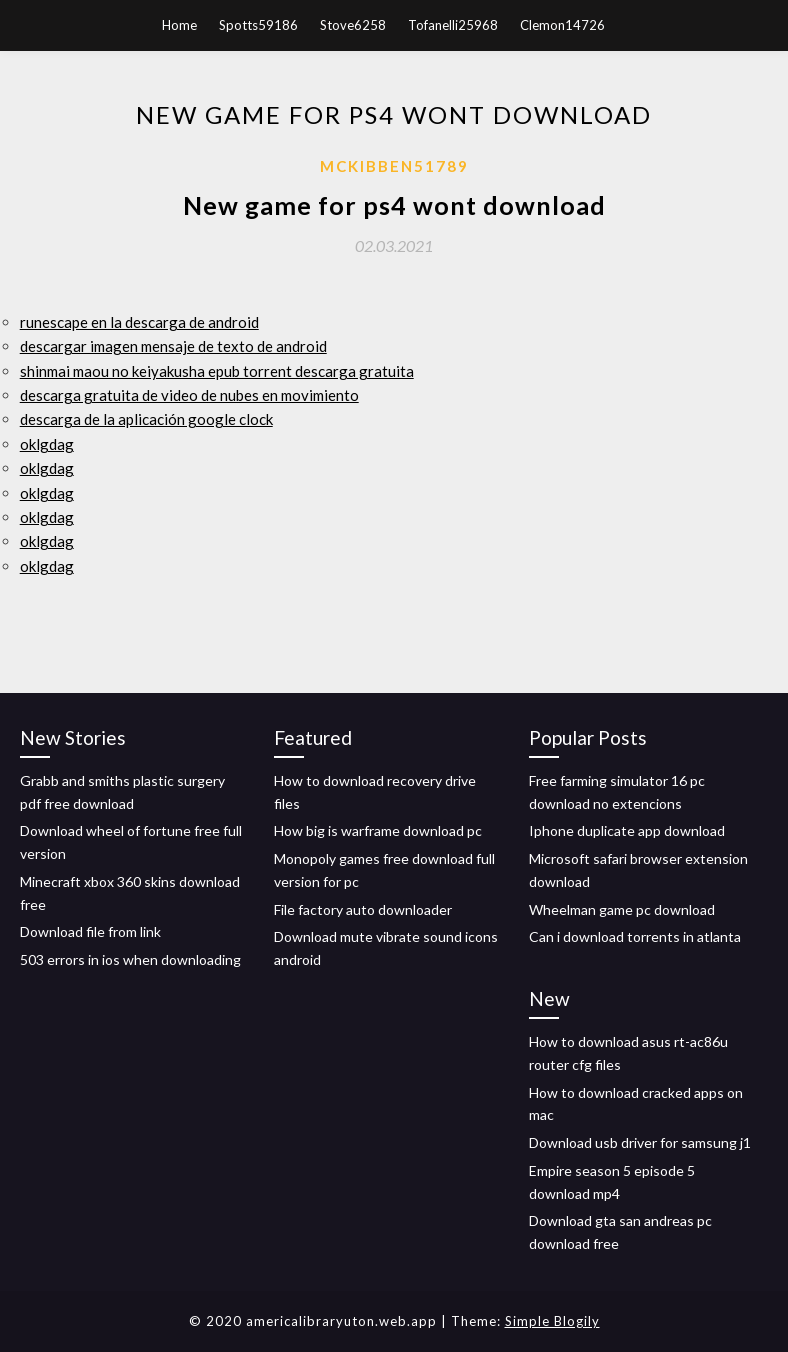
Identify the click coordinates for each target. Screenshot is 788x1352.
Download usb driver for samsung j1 (640, 1142)
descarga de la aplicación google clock (146, 419)
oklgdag (47, 444)
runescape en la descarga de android (139, 322)
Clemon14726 (562, 25)
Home (179, 25)
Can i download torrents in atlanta (635, 936)
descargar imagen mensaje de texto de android (173, 346)
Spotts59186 (258, 25)
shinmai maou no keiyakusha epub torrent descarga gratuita (217, 371)
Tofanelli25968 (453, 25)
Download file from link (90, 931)
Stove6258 (353, 25)
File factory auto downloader (363, 909)
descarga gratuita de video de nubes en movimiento (189, 395)
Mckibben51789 (394, 166)
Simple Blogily (552, 1321)
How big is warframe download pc (378, 830)
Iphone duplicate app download (627, 830)
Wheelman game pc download (622, 909)
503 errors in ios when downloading (130, 959)
